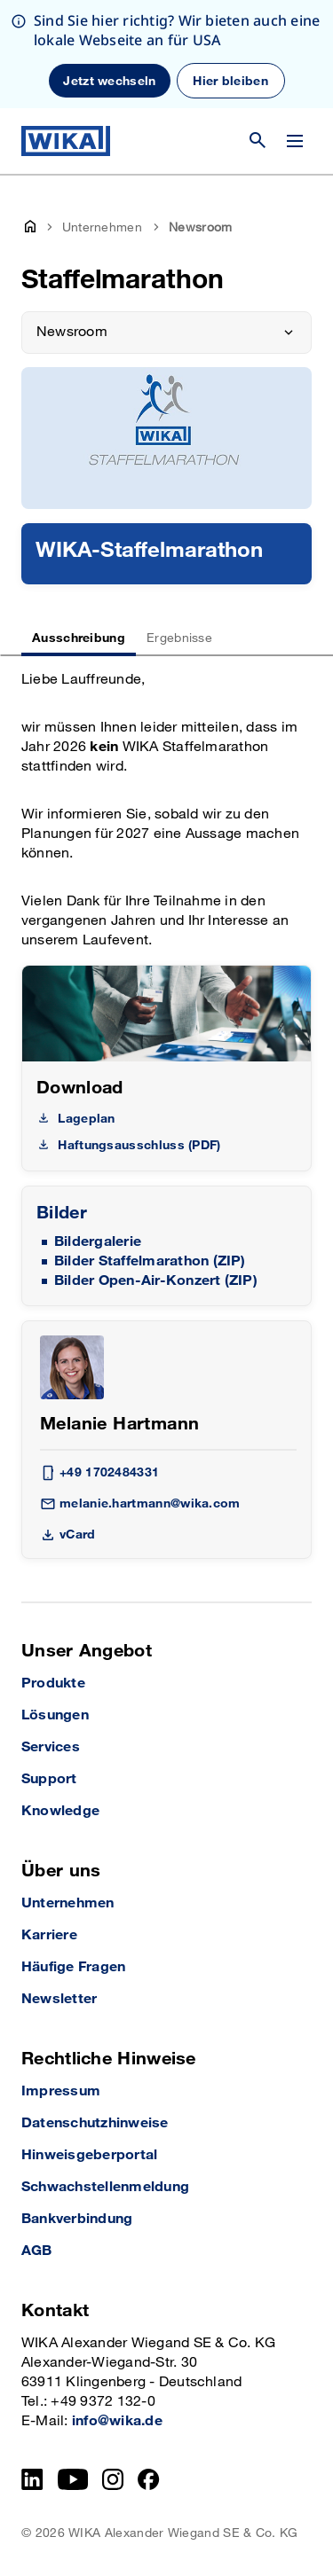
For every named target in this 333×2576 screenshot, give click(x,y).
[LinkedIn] (32, 2479)
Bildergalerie (97, 1241)
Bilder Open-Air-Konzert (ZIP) (156, 1280)
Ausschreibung (78, 638)
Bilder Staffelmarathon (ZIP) (150, 1261)
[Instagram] (112, 2479)
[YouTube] (73, 2479)
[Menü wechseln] (295, 141)
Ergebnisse (179, 638)
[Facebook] (149, 2479)
